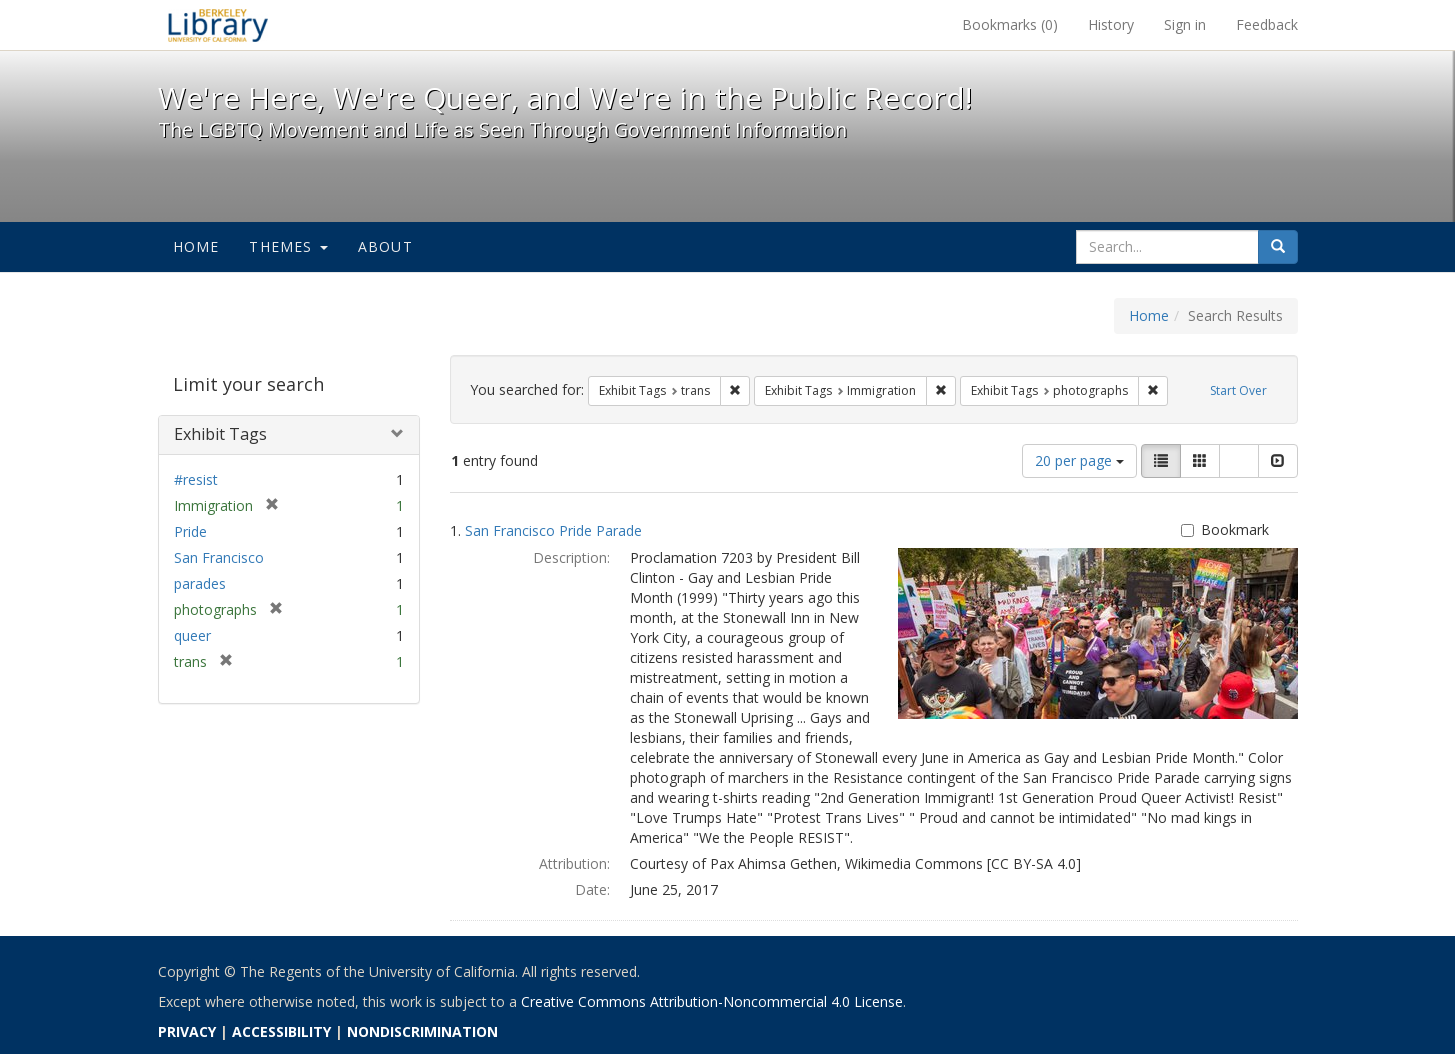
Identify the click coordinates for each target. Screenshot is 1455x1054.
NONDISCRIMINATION (422, 1031)
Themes (288, 246)
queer (192, 635)
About (385, 246)
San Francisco (219, 557)
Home (196, 246)
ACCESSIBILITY (281, 1031)
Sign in (1185, 24)
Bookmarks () (1010, 24)
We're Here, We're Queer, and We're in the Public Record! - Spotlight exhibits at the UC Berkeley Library (218, 25)
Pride (190, 531)
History (1111, 24)
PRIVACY (187, 1031)
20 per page (1079, 460)
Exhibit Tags (220, 434)
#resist (196, 479)
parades (200, 583)
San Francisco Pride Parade (553, 530)
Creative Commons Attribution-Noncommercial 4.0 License (712, 1001)
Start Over (1238, 390)
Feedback (1267, 24)
